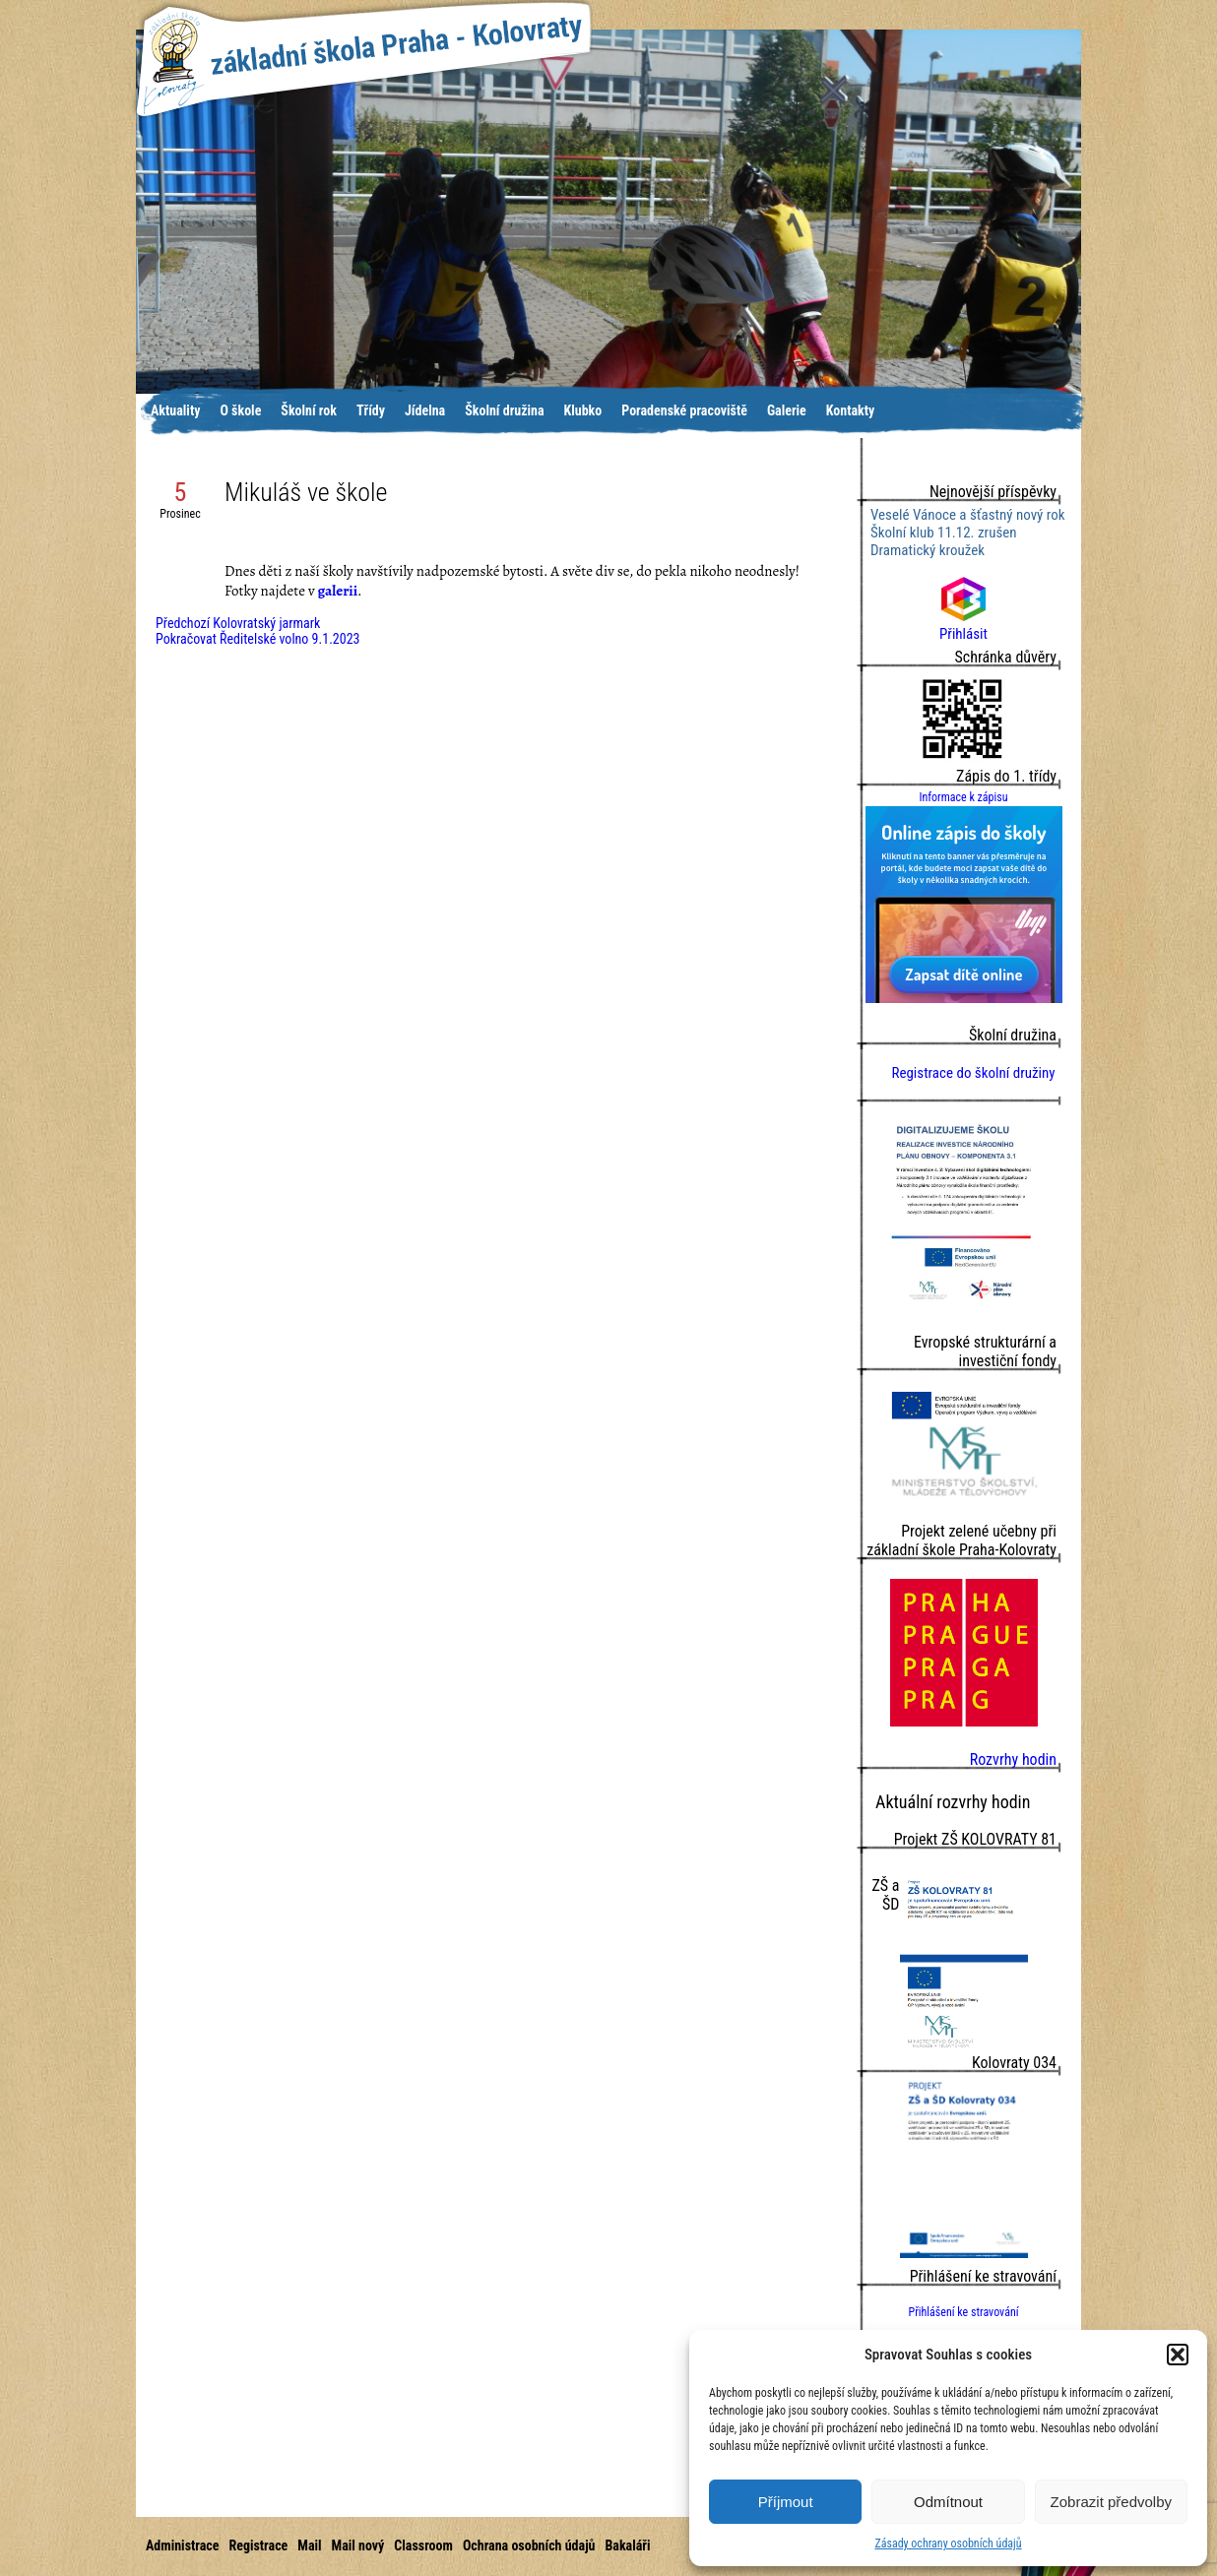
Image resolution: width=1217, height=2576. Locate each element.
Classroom (423, 2545)
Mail (309, 2545)
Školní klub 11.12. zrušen (943, 532)
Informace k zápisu (963, 797)
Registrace (258, 2545)
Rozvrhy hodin (1013, 1759)
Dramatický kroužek (927, 550)
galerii (338, 590)
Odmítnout (948, 2501)
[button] (1177, 2354)
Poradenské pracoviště (684, 410)
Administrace (182, 2545)
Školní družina (504, 410)
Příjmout (785, 2501)
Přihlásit (963, 625)
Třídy (370, 410)
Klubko (583, 410)
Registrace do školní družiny (973, 1073)
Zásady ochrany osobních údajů (947, 2543)
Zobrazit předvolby (1111, 2501)
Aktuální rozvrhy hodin (952, 1801)
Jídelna (425, 410)
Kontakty (850, 410)
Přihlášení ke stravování (963, 2312)
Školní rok (309, 410)
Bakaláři (627, 2545)
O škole (240, 410)
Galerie (786, 410)
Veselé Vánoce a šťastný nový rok (967, 515)
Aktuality (175, 410)
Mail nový (358, 2545)
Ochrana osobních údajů (529, 2545)
